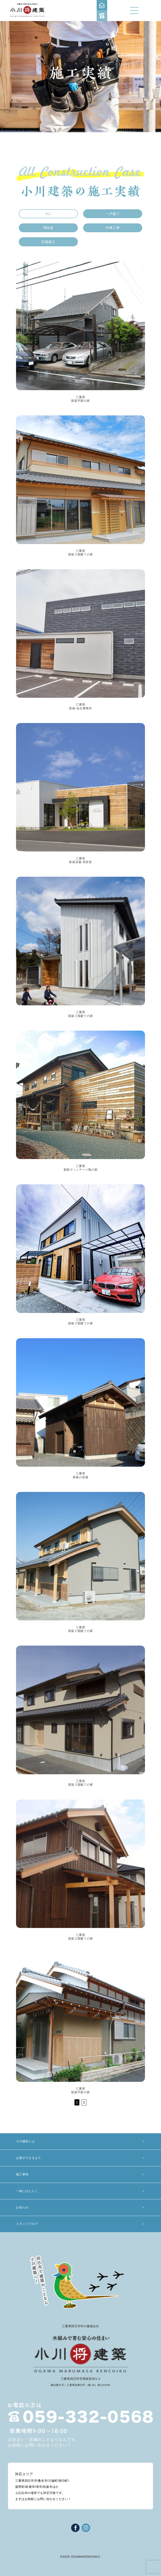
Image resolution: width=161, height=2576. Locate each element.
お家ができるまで (28, 2158)
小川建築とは (25, 2141)
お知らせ (22, 2207)
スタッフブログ (27, 2223)
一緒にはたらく (27, 2191)
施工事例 (22, 2174)
